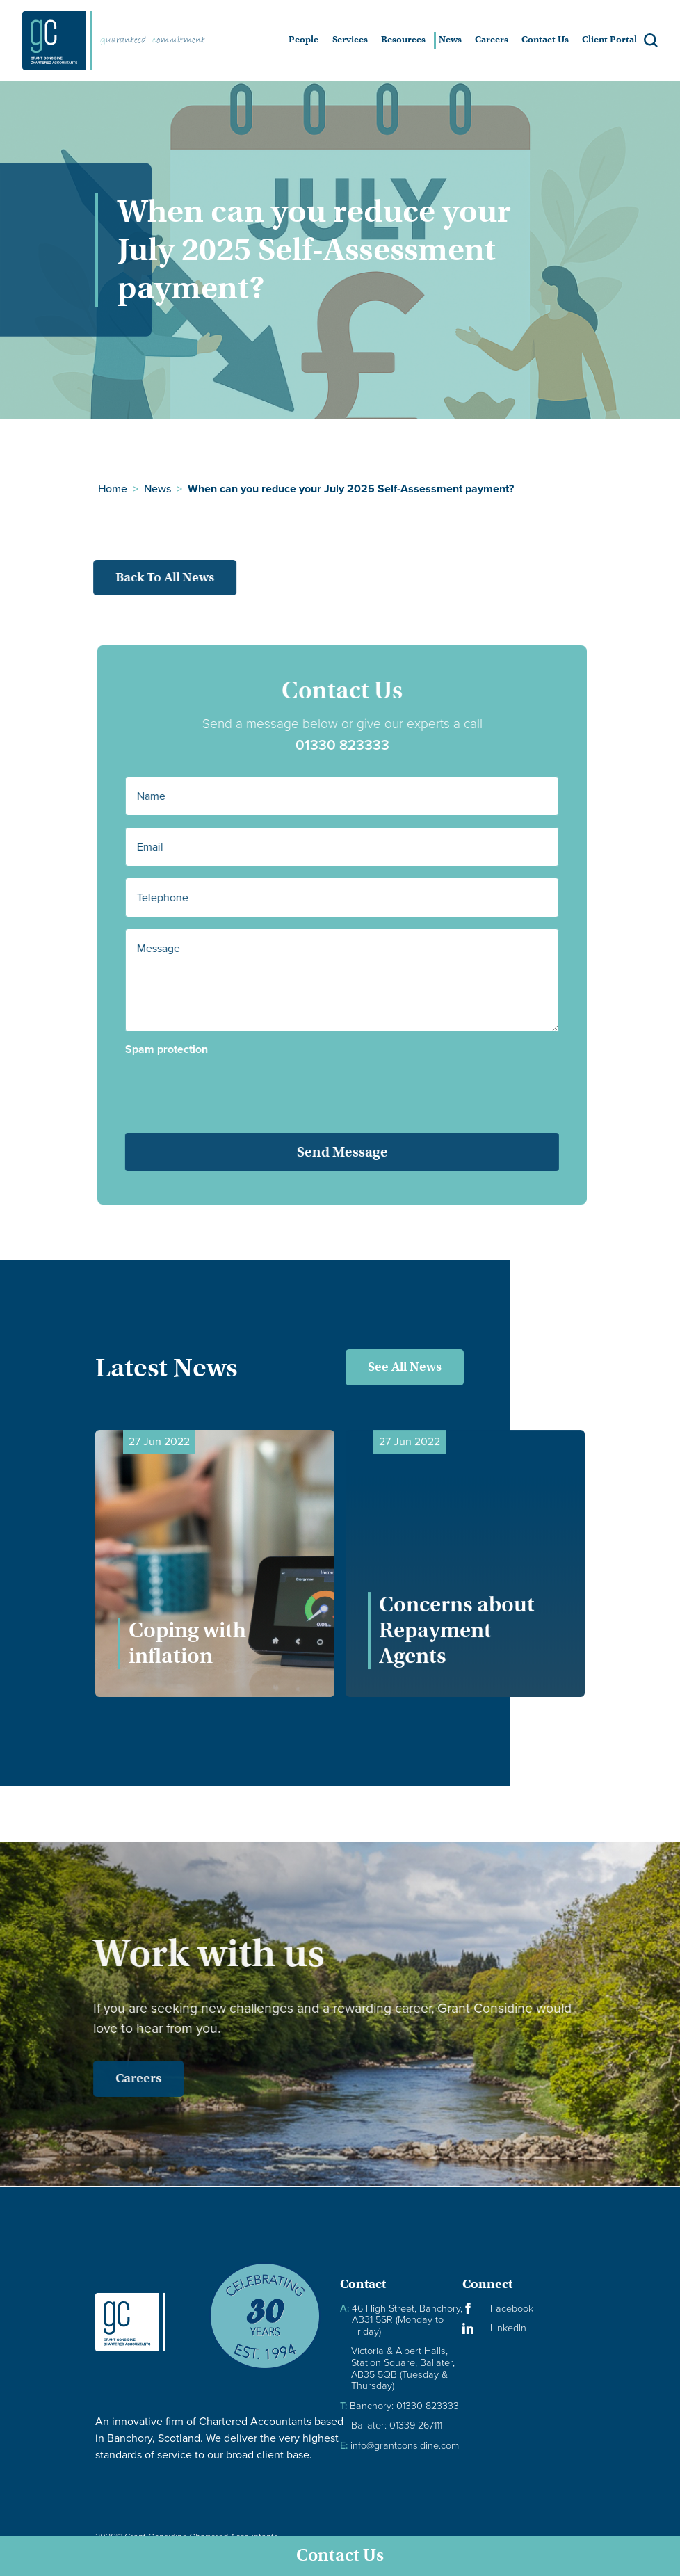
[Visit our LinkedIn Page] (523, 2328)
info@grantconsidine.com (399, 2446)
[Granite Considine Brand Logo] (141, 2321)
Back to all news (144, 577)
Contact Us (340, 2555)
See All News (405, 1366)
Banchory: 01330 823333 (399, 2406)
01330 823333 (363, 744)
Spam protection (187, 1049)
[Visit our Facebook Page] (523, 2309)
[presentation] (230, 1083)
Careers (117, 2078)
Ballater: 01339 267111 (396, 2425)
